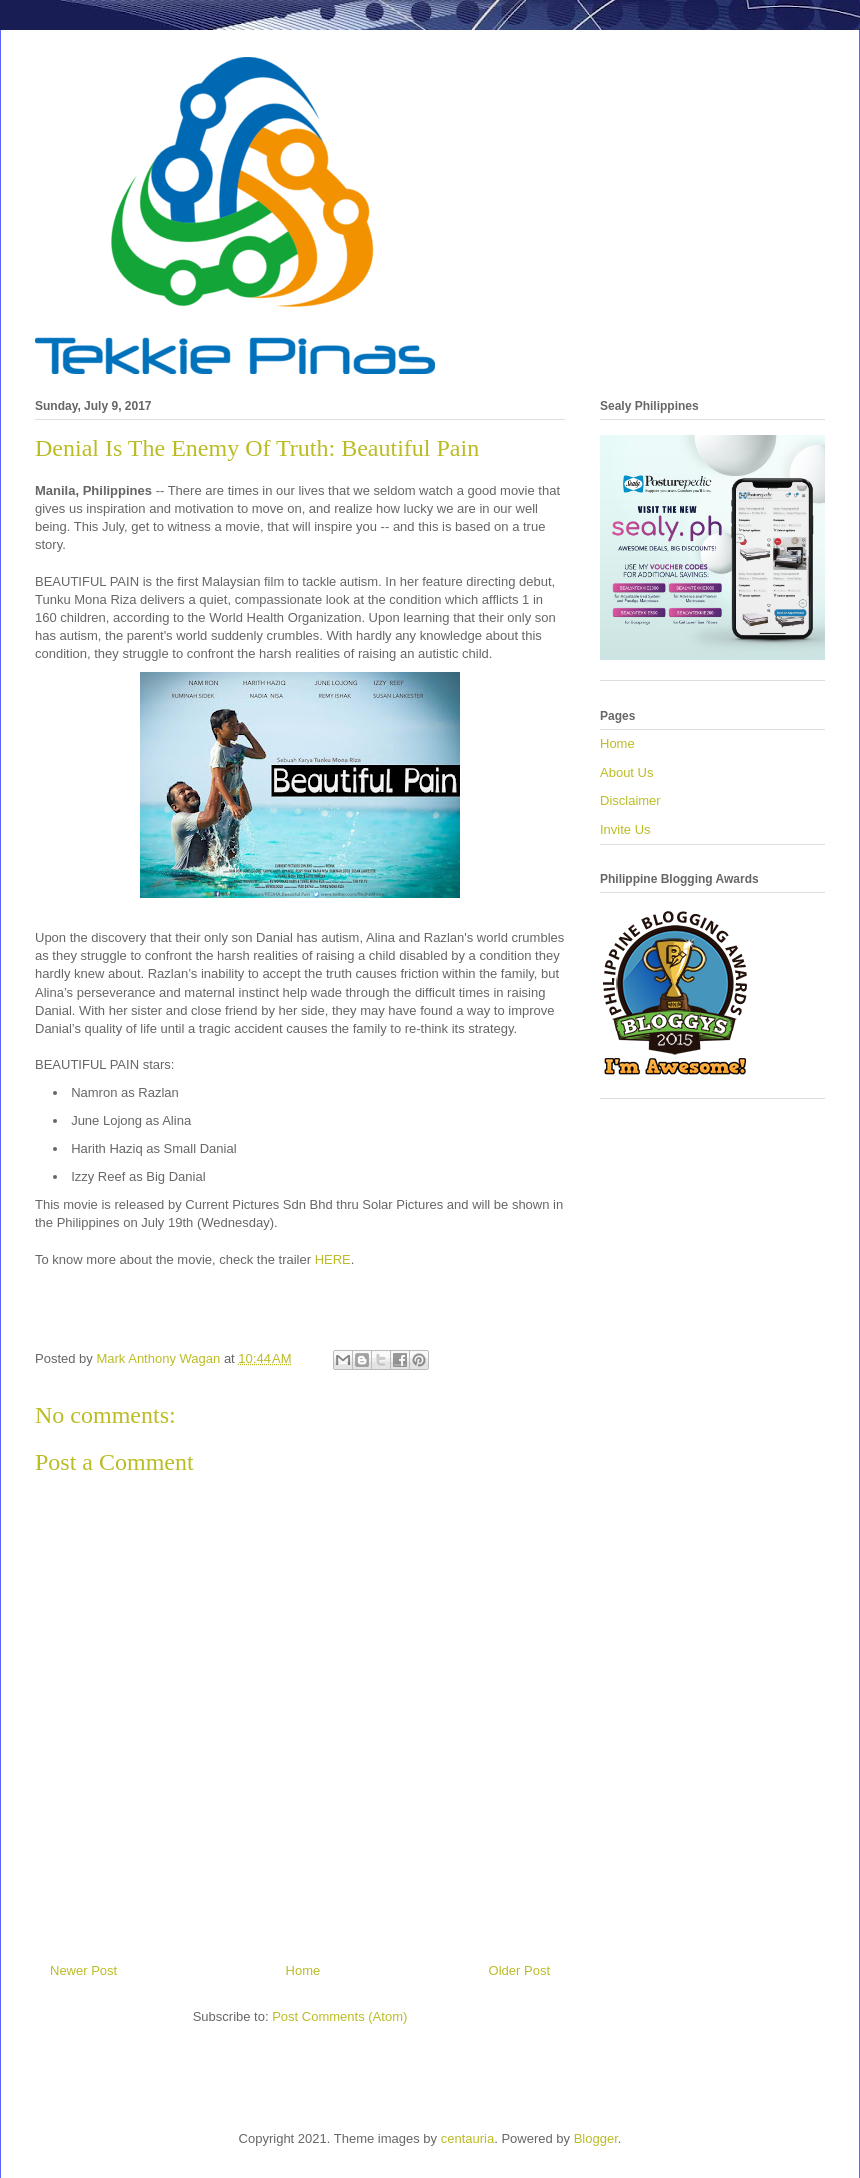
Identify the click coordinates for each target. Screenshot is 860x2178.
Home (303, 1970)
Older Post (519, 1970)
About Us (626, 772)
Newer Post (83, 1970)
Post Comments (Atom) (339, 2016)
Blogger (596, 2138)
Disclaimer (630, 800)
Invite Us (625, 829)
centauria (467, 2138)
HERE (333, 1259)
